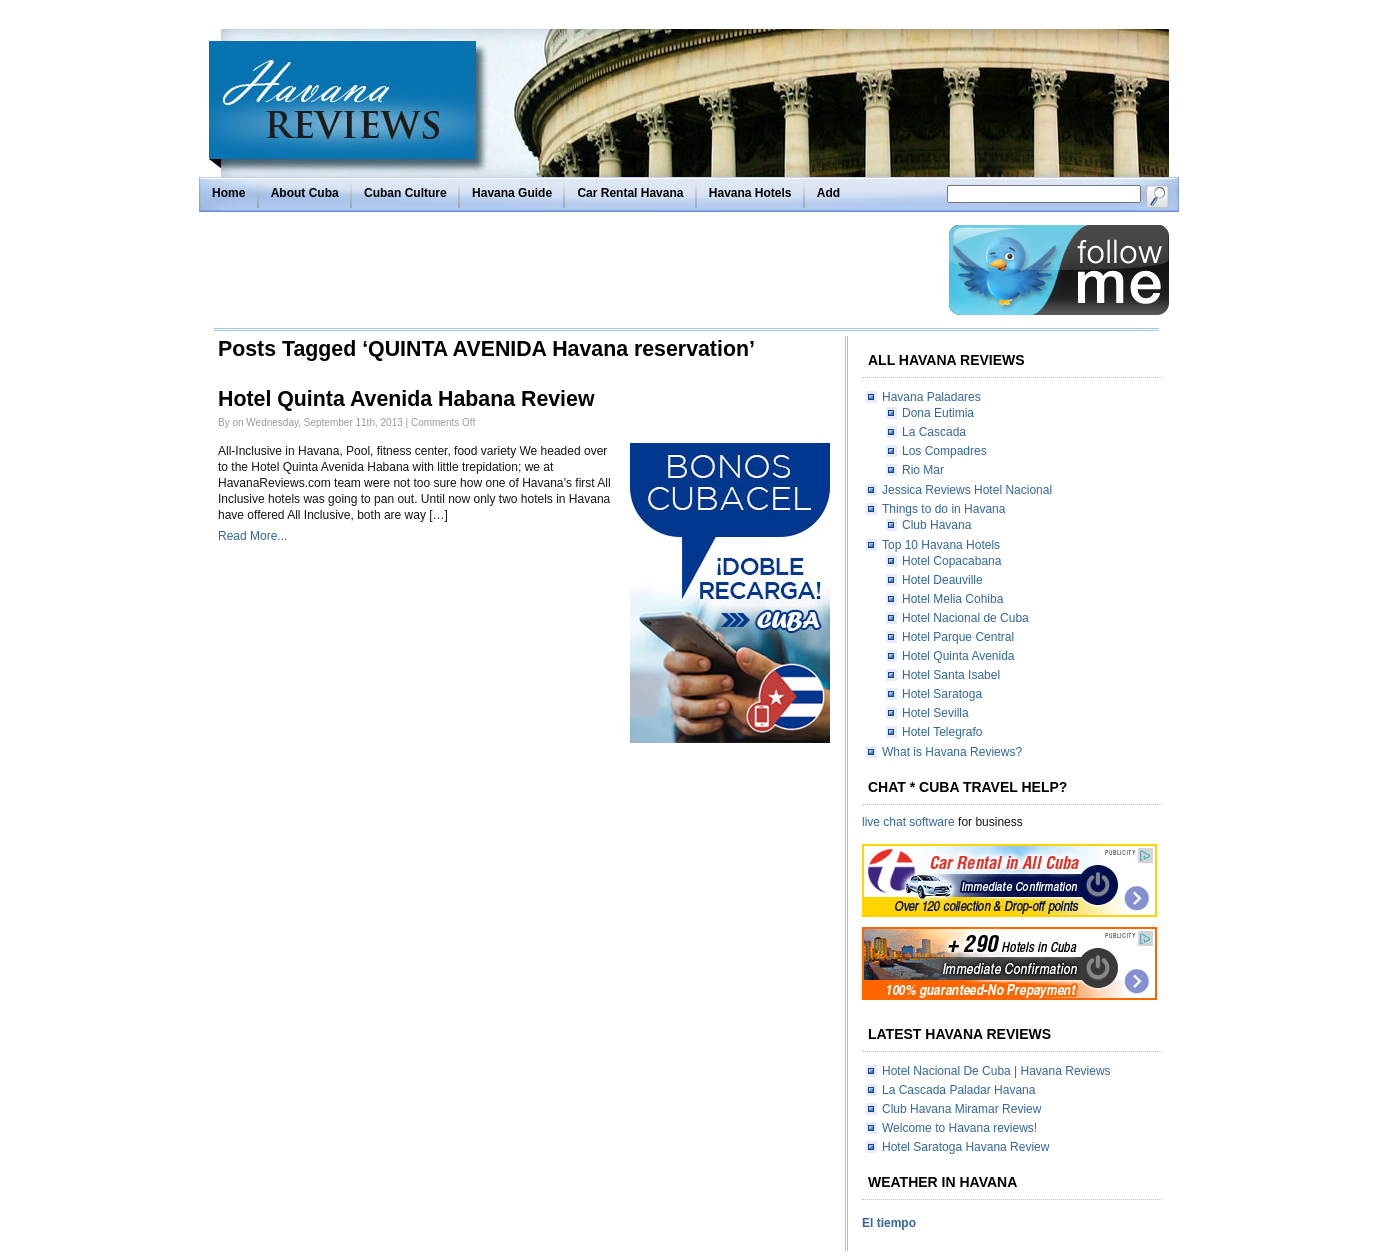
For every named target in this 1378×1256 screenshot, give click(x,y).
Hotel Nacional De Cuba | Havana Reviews (996, 1071)
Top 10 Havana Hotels (941, 545)
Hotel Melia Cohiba (952, 599)
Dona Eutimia (938, 413)
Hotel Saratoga (942, 694)
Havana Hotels (750, 193)
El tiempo (889, 1223)
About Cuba (305, 193)
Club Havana (936, 525)
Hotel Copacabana (951, 561)
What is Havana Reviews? (952, 752)
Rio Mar (923, 470)
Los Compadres (944, 451)
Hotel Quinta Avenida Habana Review (406, 399)
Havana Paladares (931, 397)
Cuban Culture (405, 193)
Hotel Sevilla (935, 713)
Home (228, 193)
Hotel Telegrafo (942, 732)
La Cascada (934, 432)
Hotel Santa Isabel (951, 675)
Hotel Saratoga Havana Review (965, 1147)
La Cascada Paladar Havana (958, 1090)
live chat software (908, 822)
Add (828, 193)
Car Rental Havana (630, 193)
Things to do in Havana (943, 509)
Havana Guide (512, 193)
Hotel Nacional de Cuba (965, 618)
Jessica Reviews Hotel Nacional (967, 490)
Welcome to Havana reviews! (959, 1128)
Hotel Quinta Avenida (958, 656)
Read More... (252, 536)
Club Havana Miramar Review (961, 1109)
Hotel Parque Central (958, 637)
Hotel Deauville (942, 580)
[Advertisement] (576, 270)
